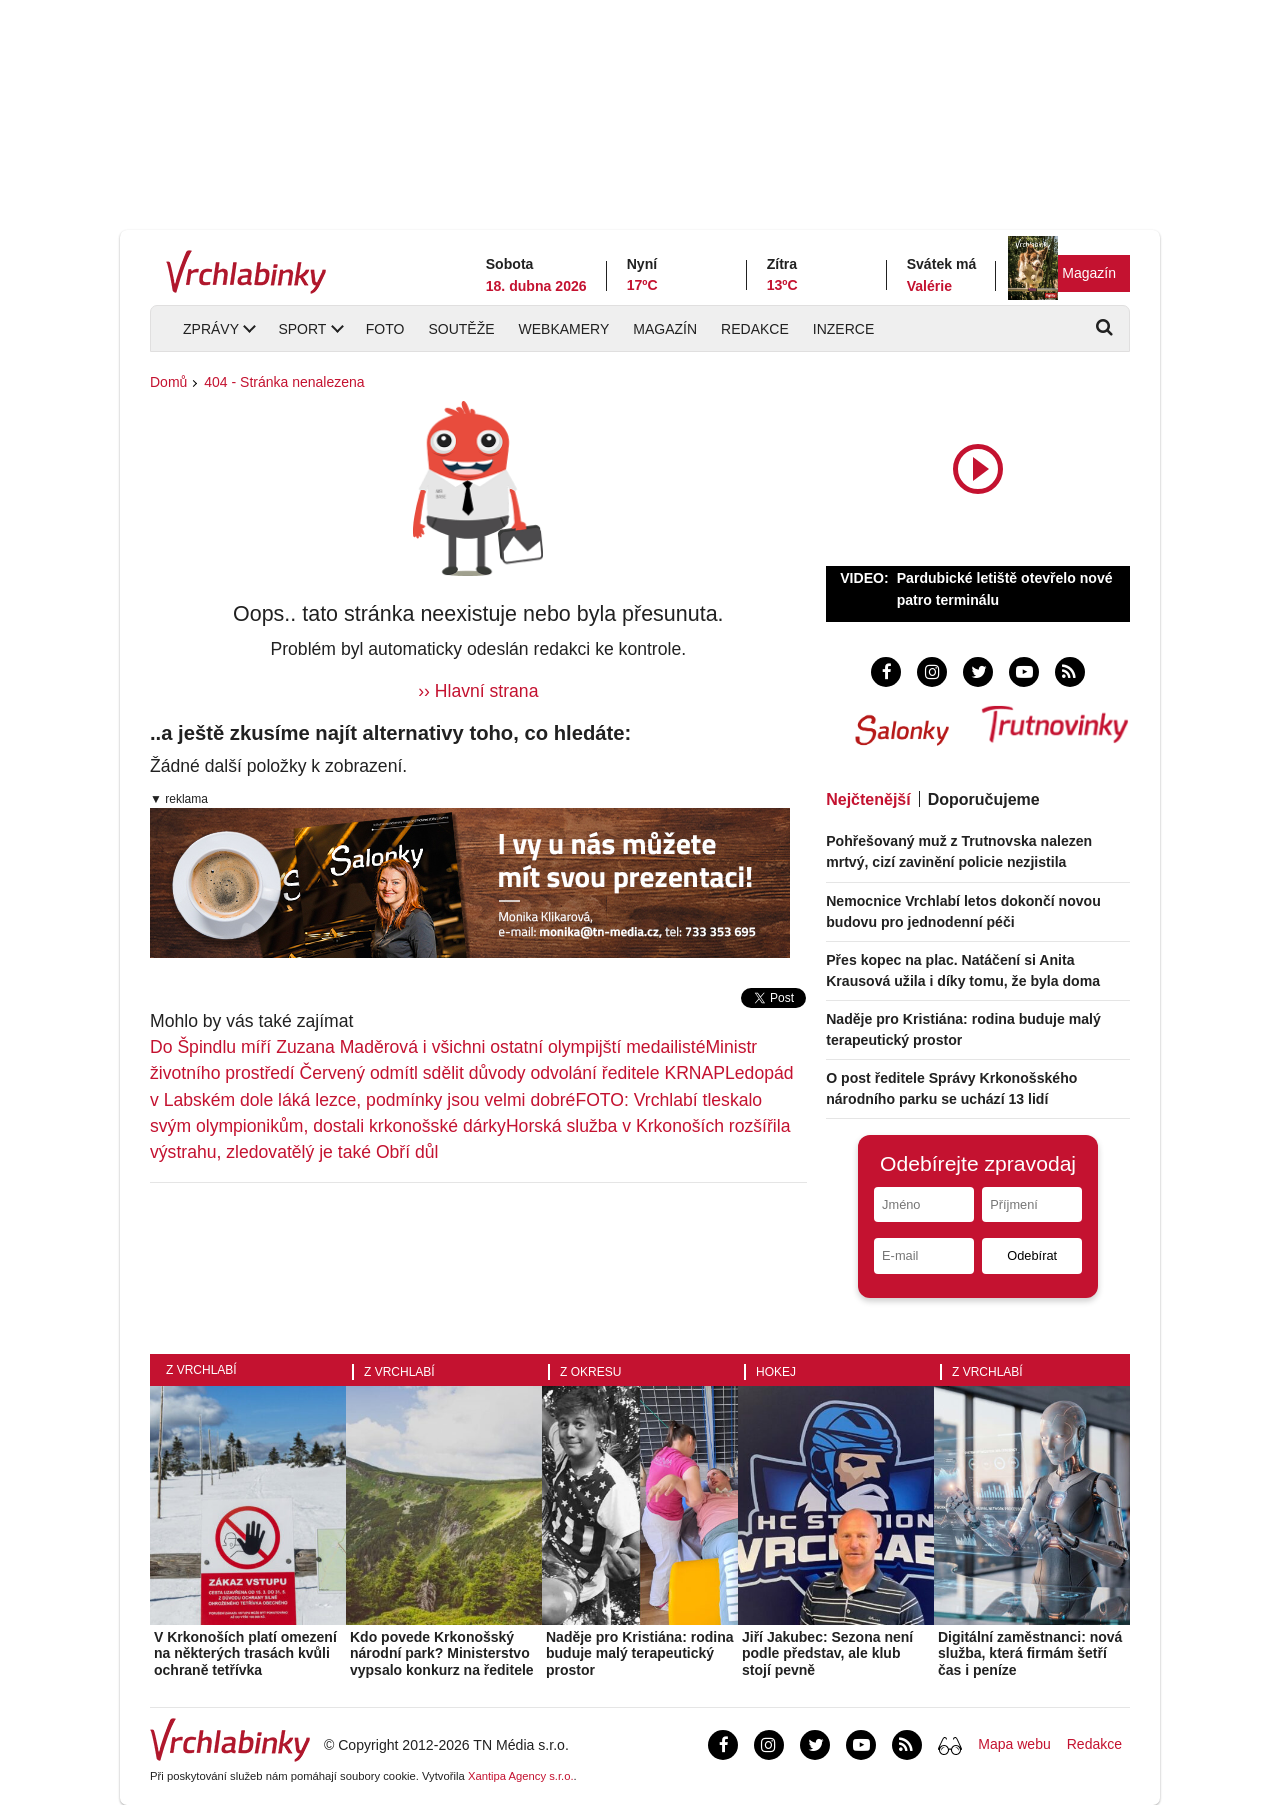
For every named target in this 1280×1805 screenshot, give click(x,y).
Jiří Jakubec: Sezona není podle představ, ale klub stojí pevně (827, 1654)
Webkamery (564, 329)
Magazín (1089, 273)
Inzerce (843, 329)
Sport (302, 329)
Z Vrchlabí (201, 1370)
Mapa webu (1014, 1744)
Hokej (776, 1372)
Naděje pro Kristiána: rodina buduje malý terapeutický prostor (639, 1654)
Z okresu (590, 1372)
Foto (385, 329)
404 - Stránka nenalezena (284, 382)
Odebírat (1032, 1255)
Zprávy (211, 329)
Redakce (755, 329)
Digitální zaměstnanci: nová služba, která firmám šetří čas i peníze (1030, 1654)
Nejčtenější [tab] (868, 799)
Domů (168, 382)
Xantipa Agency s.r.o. (521, 1776)
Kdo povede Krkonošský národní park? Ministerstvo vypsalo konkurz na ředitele (442, 1654)
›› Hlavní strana (478, 691)
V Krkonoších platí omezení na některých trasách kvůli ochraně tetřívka (245, 1654)
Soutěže (461, 329)
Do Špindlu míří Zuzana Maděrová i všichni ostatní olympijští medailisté (427, 1047)
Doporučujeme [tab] (984, 799)
